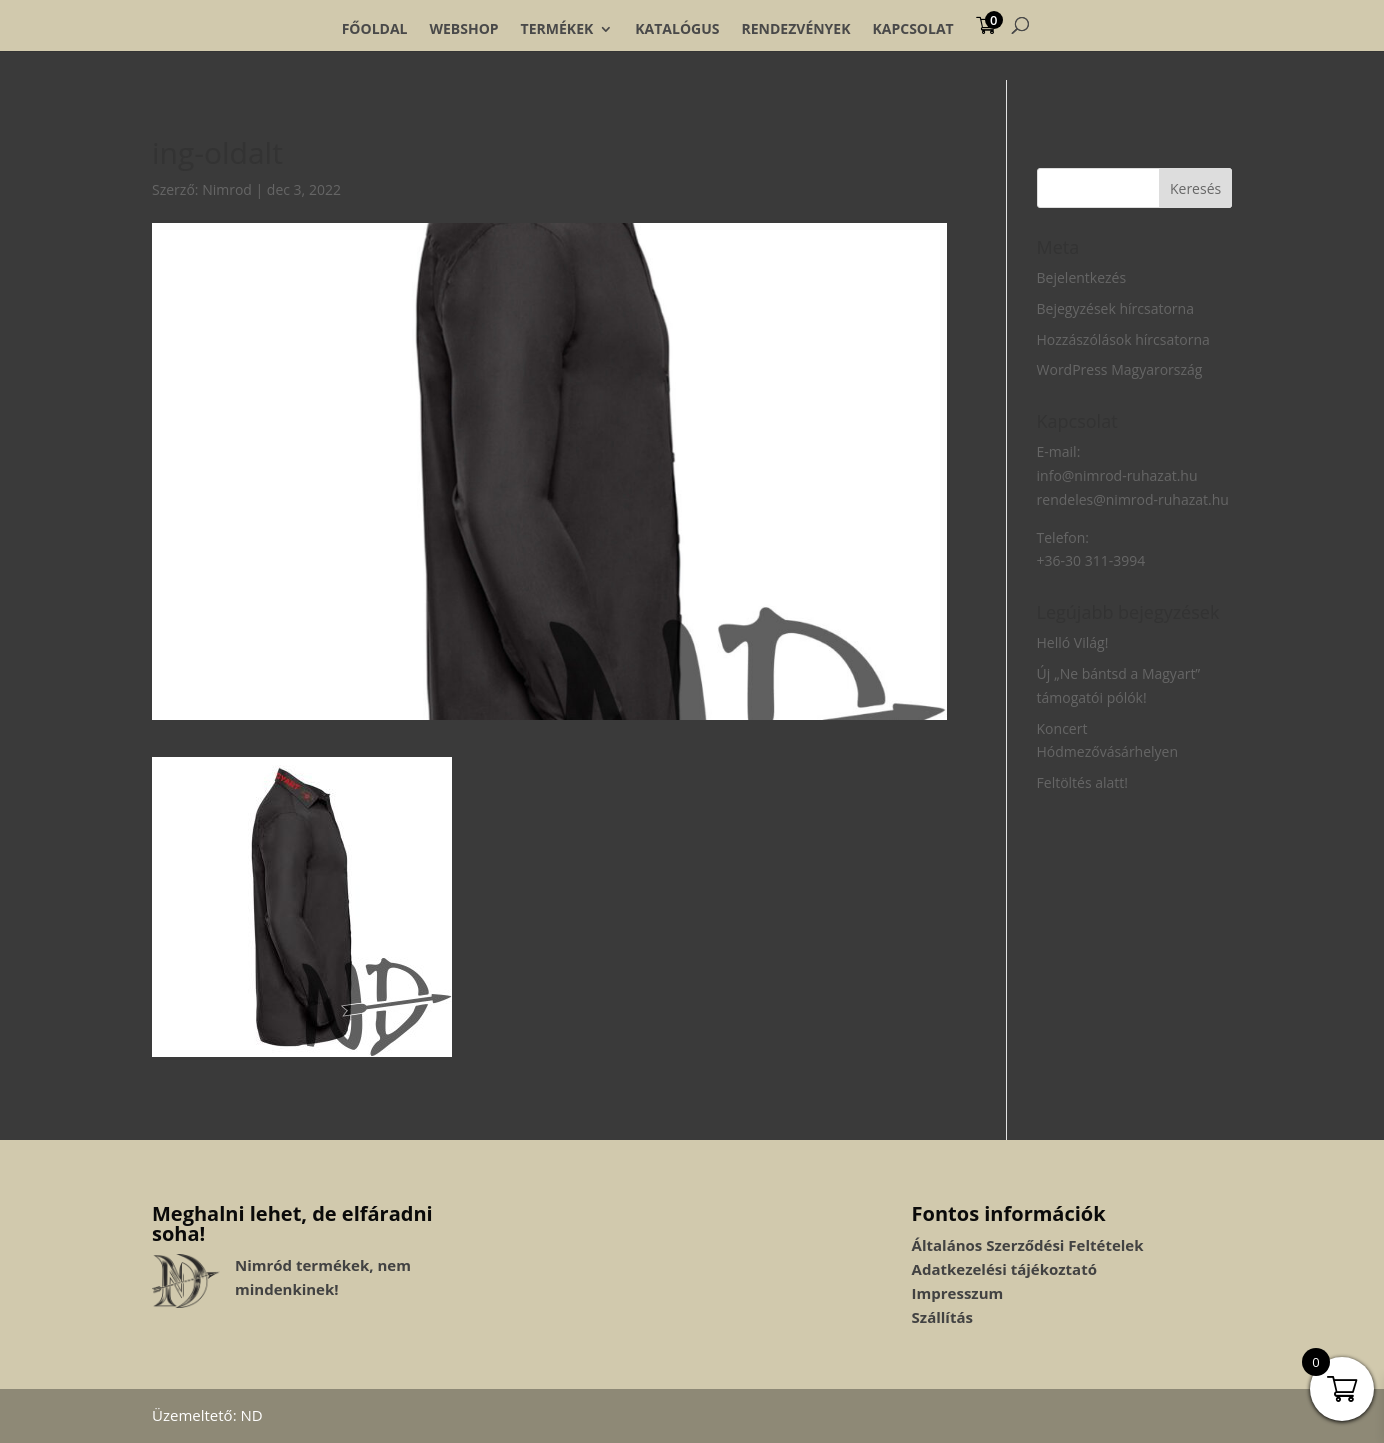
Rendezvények (796, 29)
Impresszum (958, 1293)
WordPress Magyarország (1120, 369)
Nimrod (227, 189)
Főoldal (375, 29)
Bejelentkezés (1082, 277)
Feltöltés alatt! (1083, 782)
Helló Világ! (1073, 642)
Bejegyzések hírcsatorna (1115, 308)
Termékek (557, 29)
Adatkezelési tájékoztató (1004, 1269)
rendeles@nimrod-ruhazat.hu (1133, 499)
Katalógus (677, 29)
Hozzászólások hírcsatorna (1123, 339)
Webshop (463, 29)
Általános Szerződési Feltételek (1028, 1245)
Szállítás (942, 1317)
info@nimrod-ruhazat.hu (1117, 475)
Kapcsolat (912, 29)
